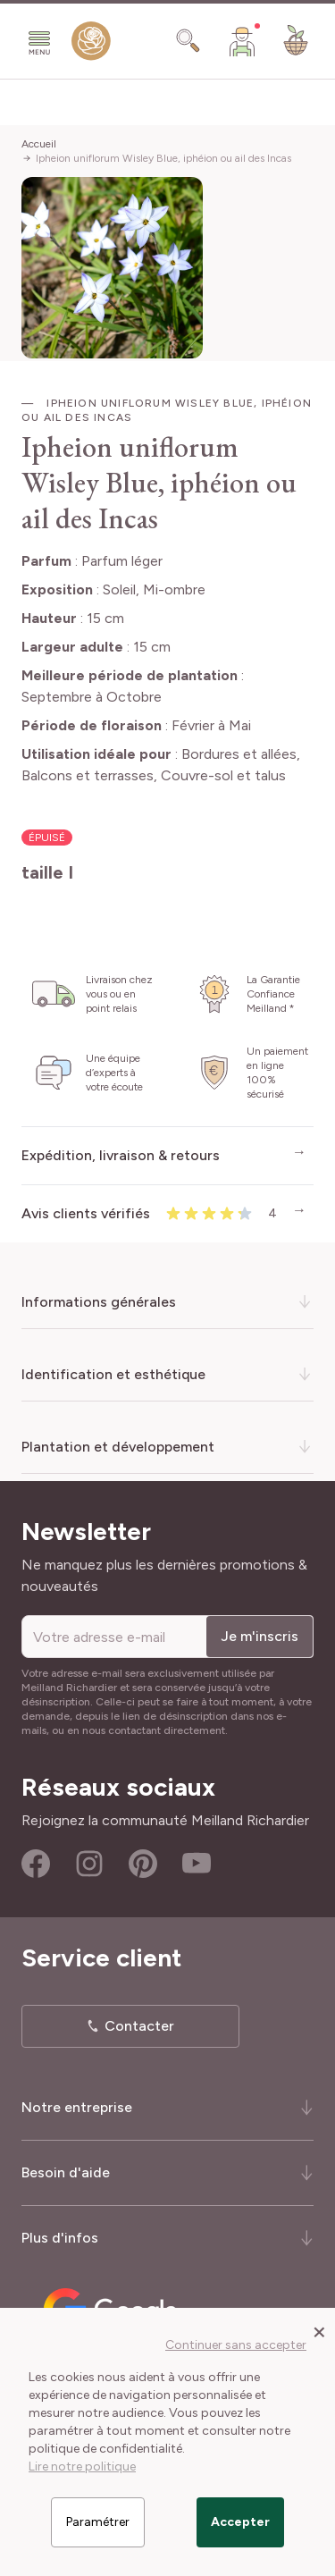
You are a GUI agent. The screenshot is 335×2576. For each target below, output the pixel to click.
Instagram (89, 1863)
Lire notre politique (82, 2466)
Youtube (196, 1863)
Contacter (139, 2025)
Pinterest (143, 1863)
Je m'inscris (259, 1636)
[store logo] (91, 44)
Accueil (38, 144)
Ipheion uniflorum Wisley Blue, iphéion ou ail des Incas (163, 158)
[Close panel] (319, 2331)
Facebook (35, 1863)
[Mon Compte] (242, 41)
